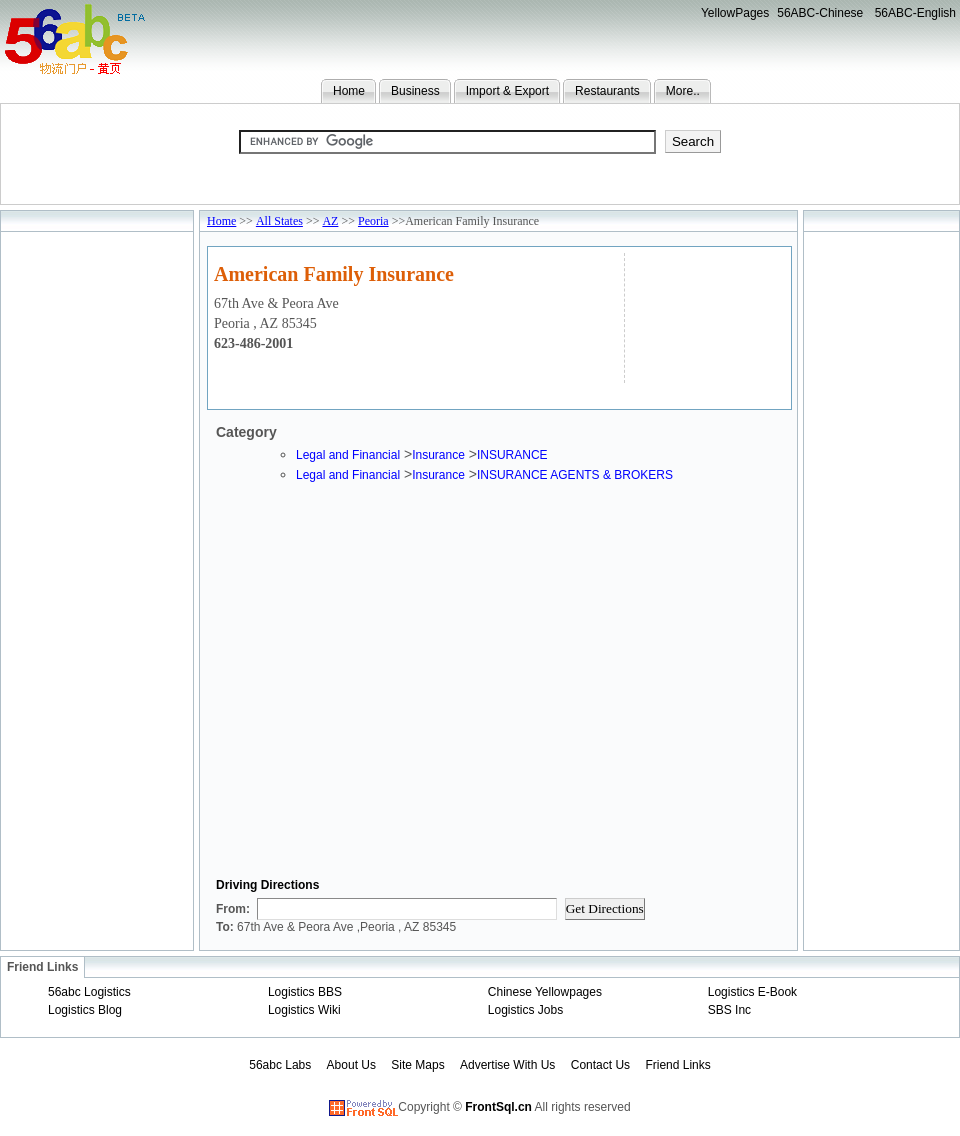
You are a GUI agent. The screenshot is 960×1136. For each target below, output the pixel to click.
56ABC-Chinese (820, 13)
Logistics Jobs (525, 1010)
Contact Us (600, 1065)
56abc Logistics (89, 992)
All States (279, 221)
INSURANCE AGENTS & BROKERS (575, 475)
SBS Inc (729, 1010)
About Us (351, 1065)
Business (415, 91)
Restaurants (607, 91)
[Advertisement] (705, 315)
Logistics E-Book (752, 992)
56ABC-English (915, 13)
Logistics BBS (305, 992)
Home (349, 91)
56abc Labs (280, 1065)
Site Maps (417, 1065)
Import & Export (507, 91)
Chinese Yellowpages (545, 992)
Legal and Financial (348, 455)
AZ (330, 221)
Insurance (438, 455)
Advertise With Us (507, 1065)
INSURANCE (512, 455)
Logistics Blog (85, 1010)
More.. (683, 91)
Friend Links (677, 1065)
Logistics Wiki (304, 1010)
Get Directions (605, 908)
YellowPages (735, 13)
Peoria (373, 221)
